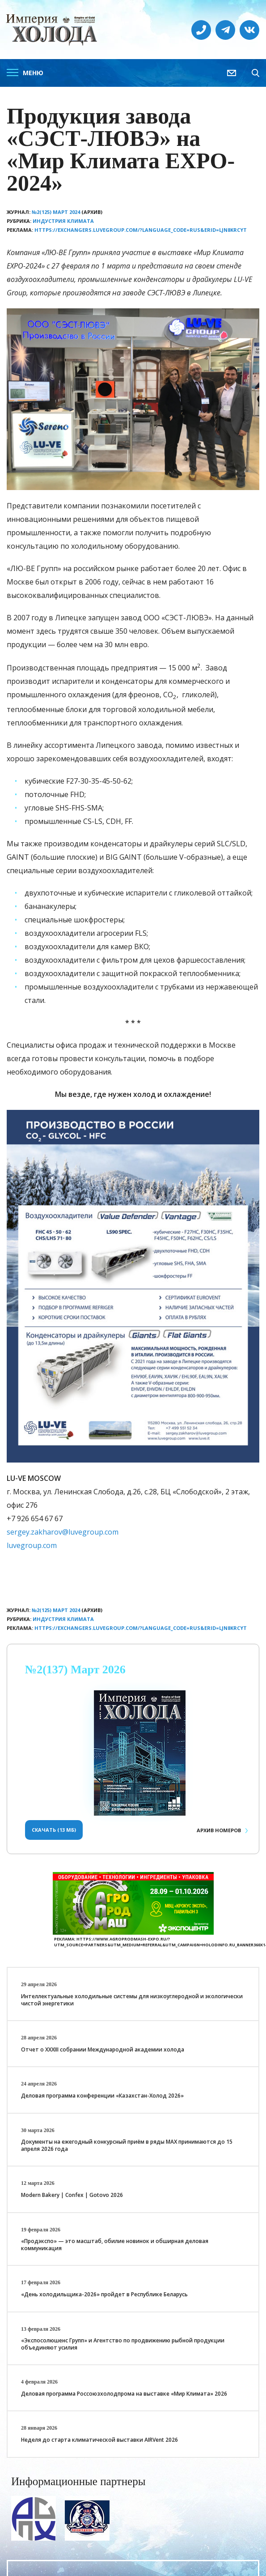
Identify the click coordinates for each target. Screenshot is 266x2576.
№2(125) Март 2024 (56, 212)
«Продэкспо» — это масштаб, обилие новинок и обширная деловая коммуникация (114, 2244)
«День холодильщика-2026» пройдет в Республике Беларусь (104, 2294)
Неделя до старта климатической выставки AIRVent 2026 (99, 2440)
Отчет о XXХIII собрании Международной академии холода (102, 2049)
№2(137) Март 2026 (75, 1669)
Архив (219, 1830)
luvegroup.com (32, 1545)
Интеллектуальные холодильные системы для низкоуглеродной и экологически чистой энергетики (132, 1999)
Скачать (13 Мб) (54, 1829)
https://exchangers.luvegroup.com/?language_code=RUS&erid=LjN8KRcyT (140, 229)
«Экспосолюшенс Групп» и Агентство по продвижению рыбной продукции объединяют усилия (122, 2344)
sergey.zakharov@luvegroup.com (62, 1532)
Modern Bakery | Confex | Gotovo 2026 (72, 2195)
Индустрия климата (63, 221)
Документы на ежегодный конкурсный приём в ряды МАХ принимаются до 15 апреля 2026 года (126, 2145)
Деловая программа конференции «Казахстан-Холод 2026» (102, 2095)
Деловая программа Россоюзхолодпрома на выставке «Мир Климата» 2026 (124, 2393)
